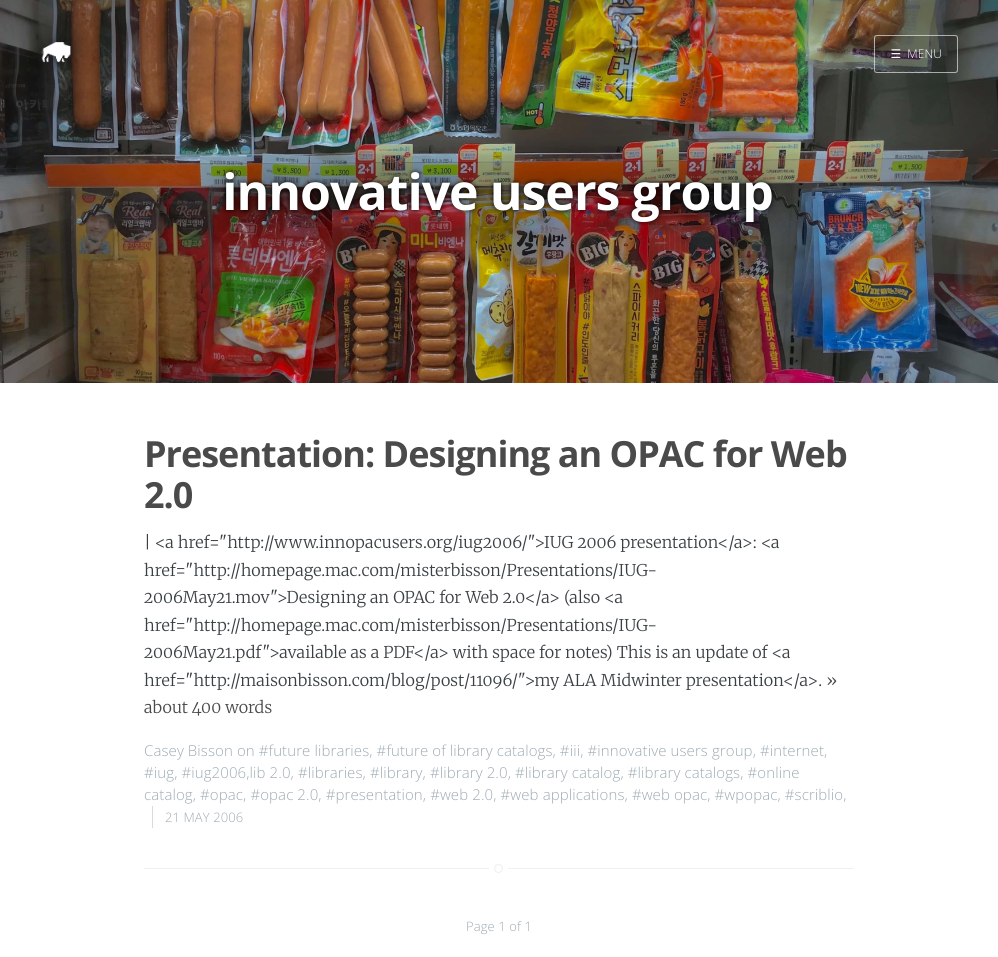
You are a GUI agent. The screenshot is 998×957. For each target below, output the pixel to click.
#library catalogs (684, 773)
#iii (570, 751)
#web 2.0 (461, 795)
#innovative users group (669, 751)
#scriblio (814, 795)
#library (396, 773)
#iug (159, 773)
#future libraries (314, 751)
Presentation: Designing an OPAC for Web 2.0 (495, 474)
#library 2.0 (469, 773)
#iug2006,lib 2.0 (235, 773)
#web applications (563, 795)
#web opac (669, 795)
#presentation (374, 795)
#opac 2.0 (284, 795)
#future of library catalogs (465, 751)
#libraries (330, 773)
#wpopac (746, 795)
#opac (221, 795)
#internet (792, 751)
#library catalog (567, 773)
